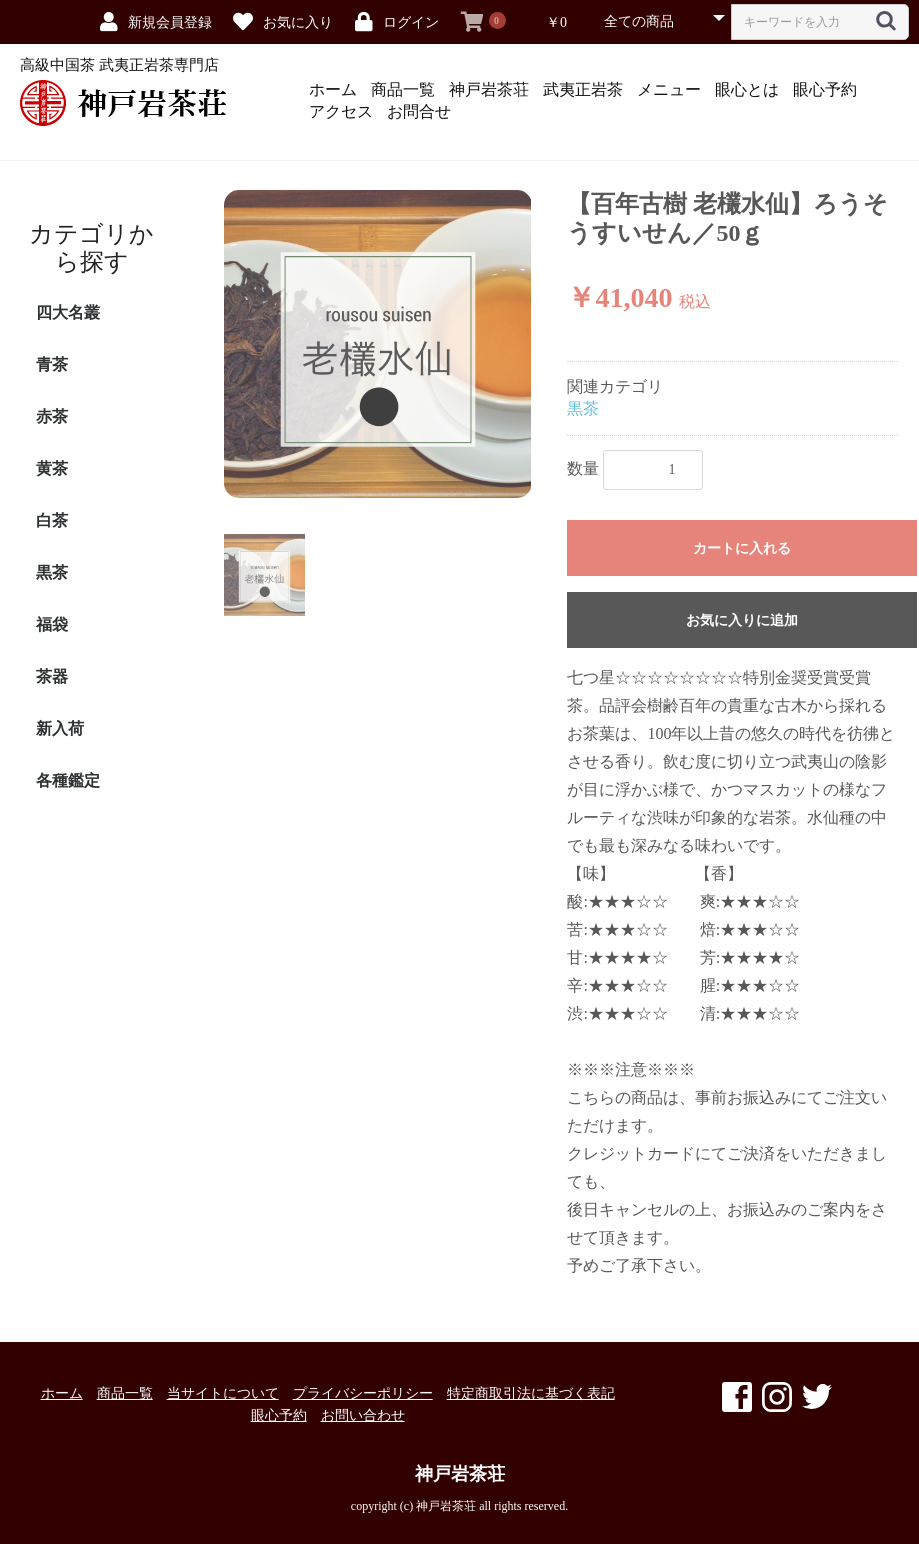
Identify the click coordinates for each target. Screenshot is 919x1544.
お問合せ (419, 111)
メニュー (669, 89)
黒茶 (52, 572)
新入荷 (60, 728)
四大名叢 (68, 312)
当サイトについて (223, 1393)
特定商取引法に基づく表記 (531, 1393)
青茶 (52, 364)
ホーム (333, 89)
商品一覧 (403, 89)
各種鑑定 (68, 780)
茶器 (52, 676)
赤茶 (52, 416)
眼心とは (747, 89)
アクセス (341, 111)
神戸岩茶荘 (489, 89)
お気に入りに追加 (742, 620)
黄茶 (52, 468)
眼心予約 (825, 89)
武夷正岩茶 (583, 89)
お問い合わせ (363, 1415)
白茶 (52, 520)
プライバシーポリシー (363, 1393)
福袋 (52, 624)
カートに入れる (742, 548)
